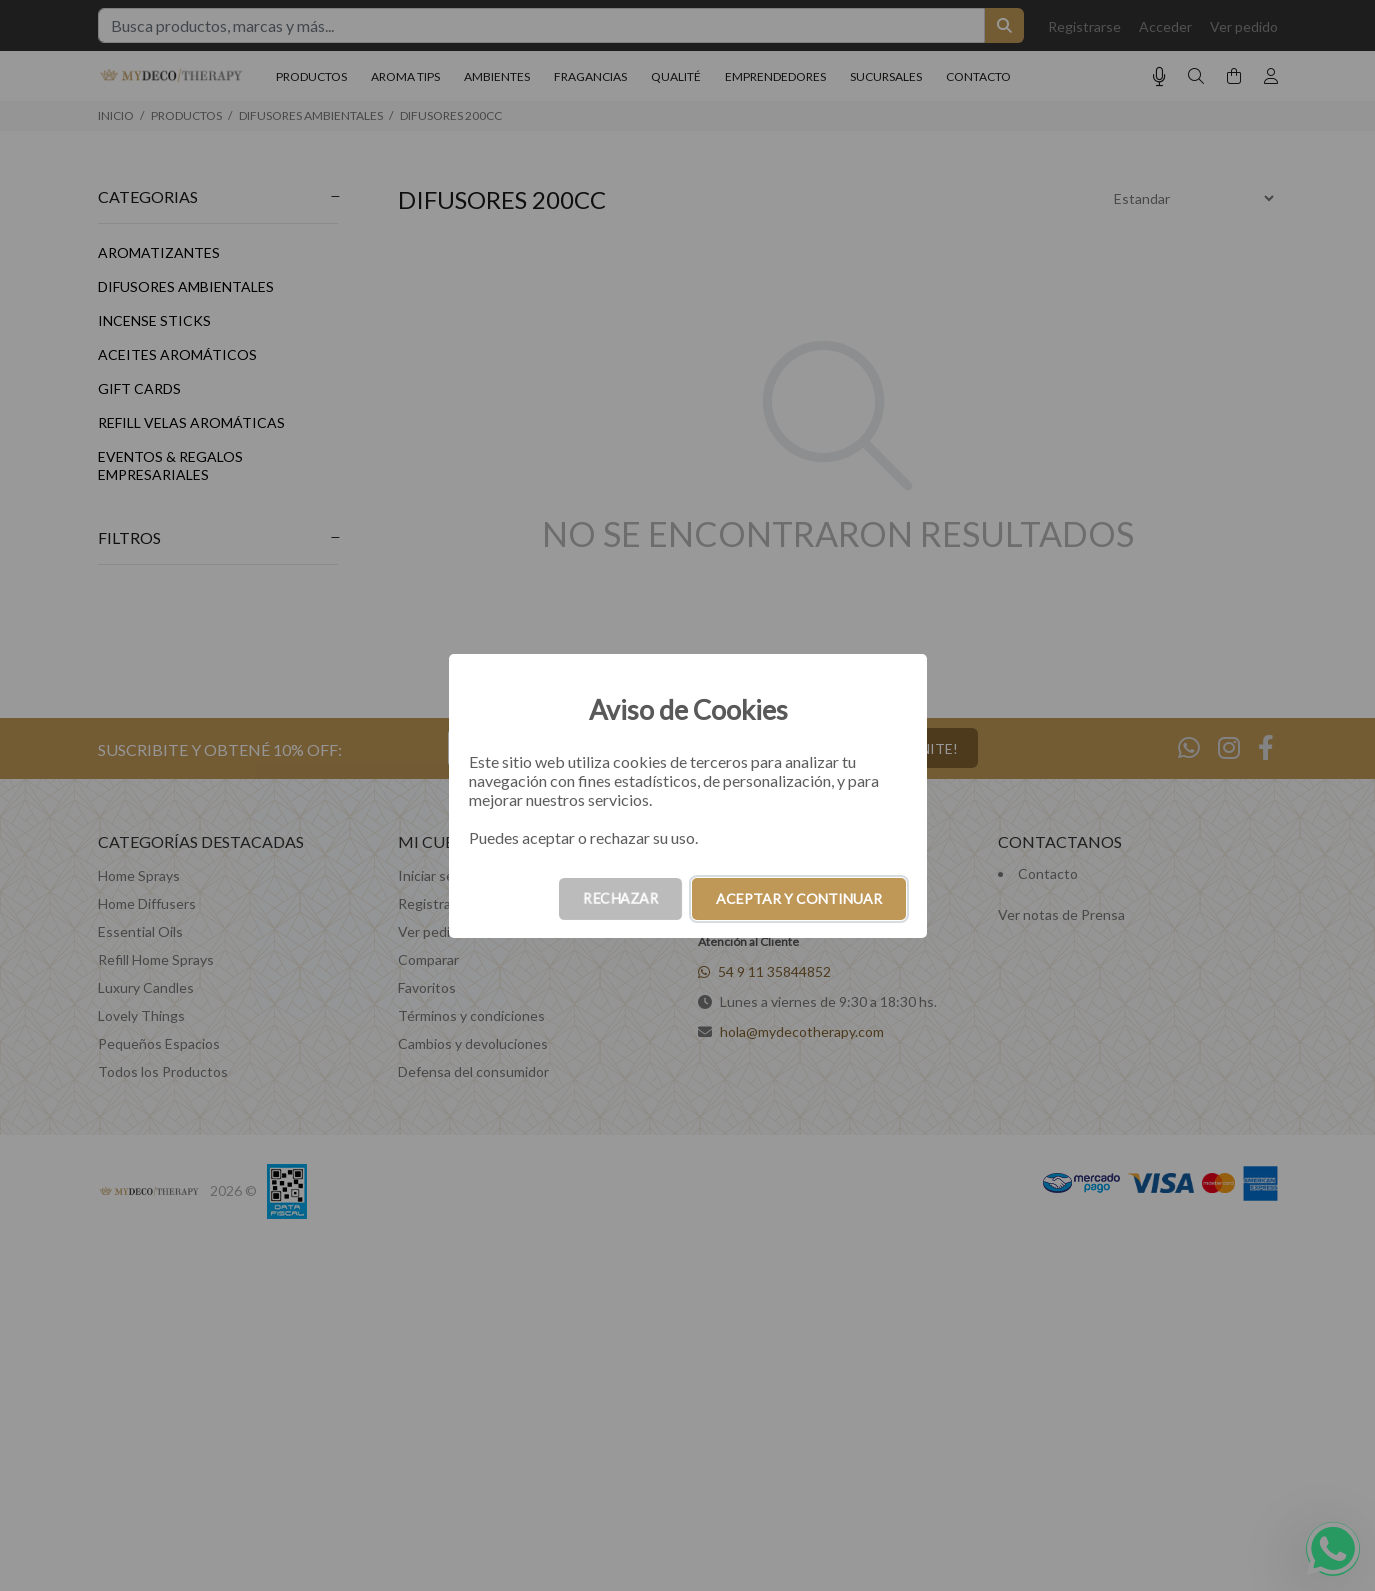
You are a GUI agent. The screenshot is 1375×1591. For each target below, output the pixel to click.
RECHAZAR (620, 898)
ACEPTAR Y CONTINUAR (799, 898)
